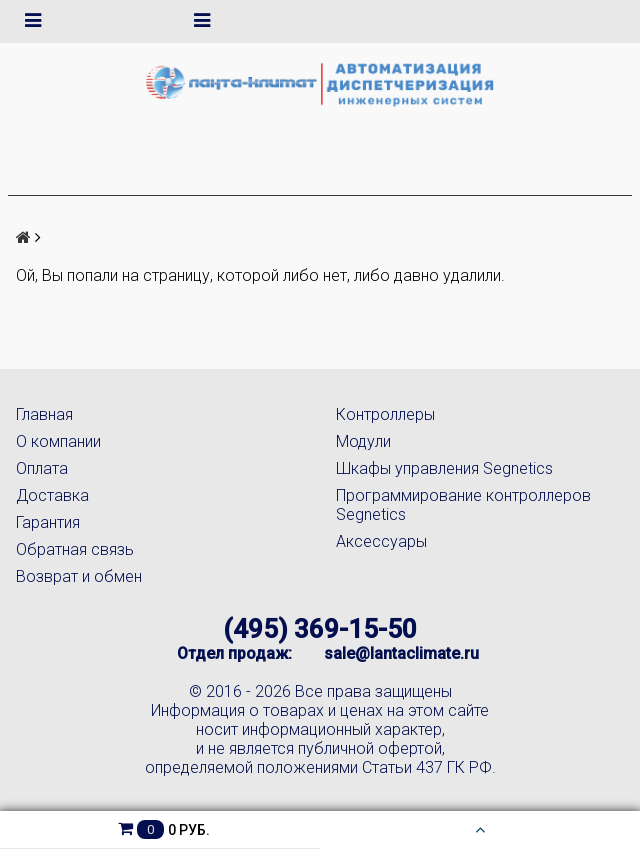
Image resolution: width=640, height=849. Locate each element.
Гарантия (48, 522)
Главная (44, 414)
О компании (58, 441)
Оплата (42, 468)
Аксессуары (381, 541)
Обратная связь (75, 549)
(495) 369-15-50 (320, 629)
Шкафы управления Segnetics (444, 468)
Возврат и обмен (79, 576)
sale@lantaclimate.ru (401, 653)
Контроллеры (385, 414)
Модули (363, 441)
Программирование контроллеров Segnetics (463, 505)
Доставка (52, 495)
